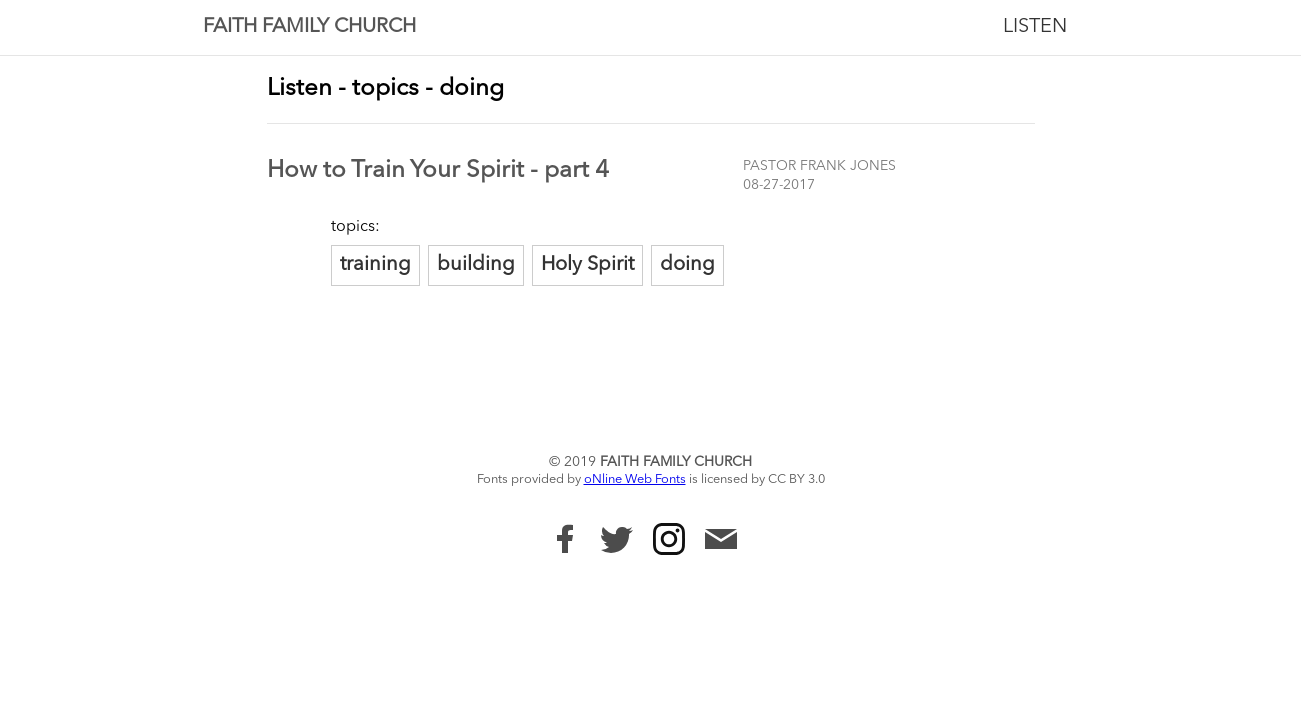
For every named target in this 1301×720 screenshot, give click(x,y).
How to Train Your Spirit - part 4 (438, 171)
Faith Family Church (309, 27)
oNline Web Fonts (635, 479)
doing (687, 265)
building (476, 265)
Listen (1035, 27)
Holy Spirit (587, 265)
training (375, 265)
